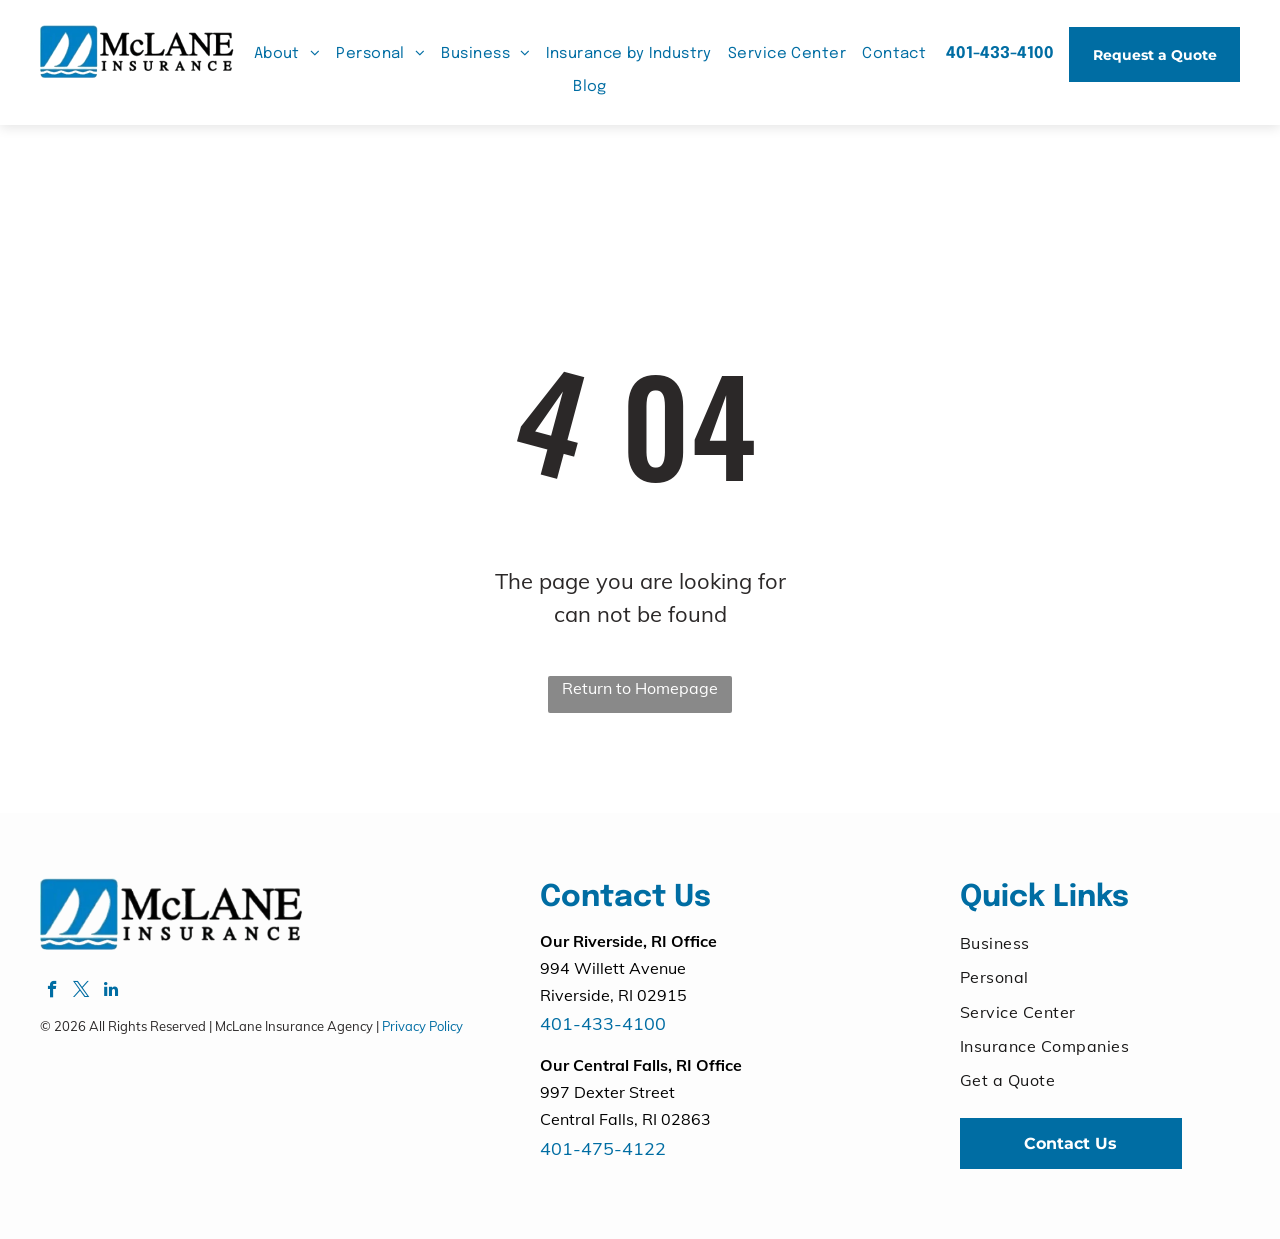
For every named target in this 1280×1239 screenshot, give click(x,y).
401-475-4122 (603, 1148)
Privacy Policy (422, 1026)
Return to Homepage (640, 688)
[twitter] (81, 992)
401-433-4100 (603, 1023)
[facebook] (52, 992)
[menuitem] (287, 54)
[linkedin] (110, 992)
